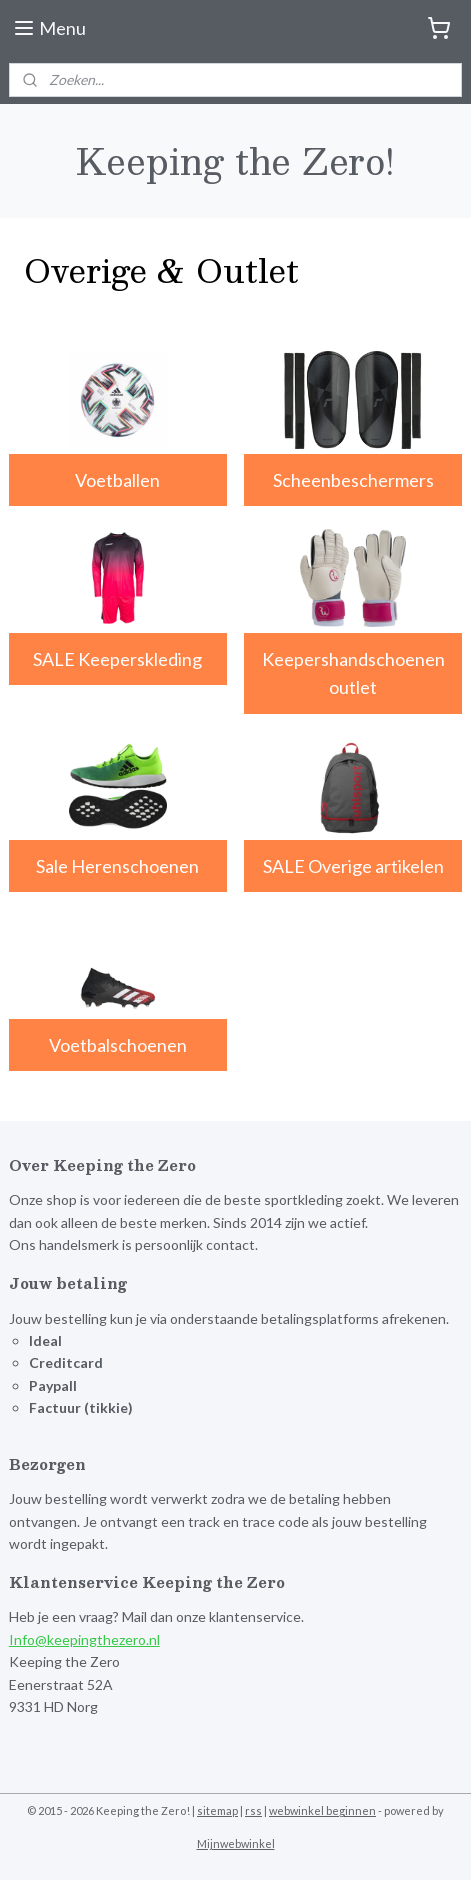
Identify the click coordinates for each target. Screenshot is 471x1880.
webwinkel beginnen (322, 1810)
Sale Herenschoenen (117, 866)
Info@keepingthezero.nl (84, 1639)
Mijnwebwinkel (236, 1843)
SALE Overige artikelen (353, 866)
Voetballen (117, 480)
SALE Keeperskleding (117, 658)
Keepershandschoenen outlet (353, 672)
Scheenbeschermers (353, 480)
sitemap (217, 1810)
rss (253, 1810)
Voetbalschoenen (118, 1044)
